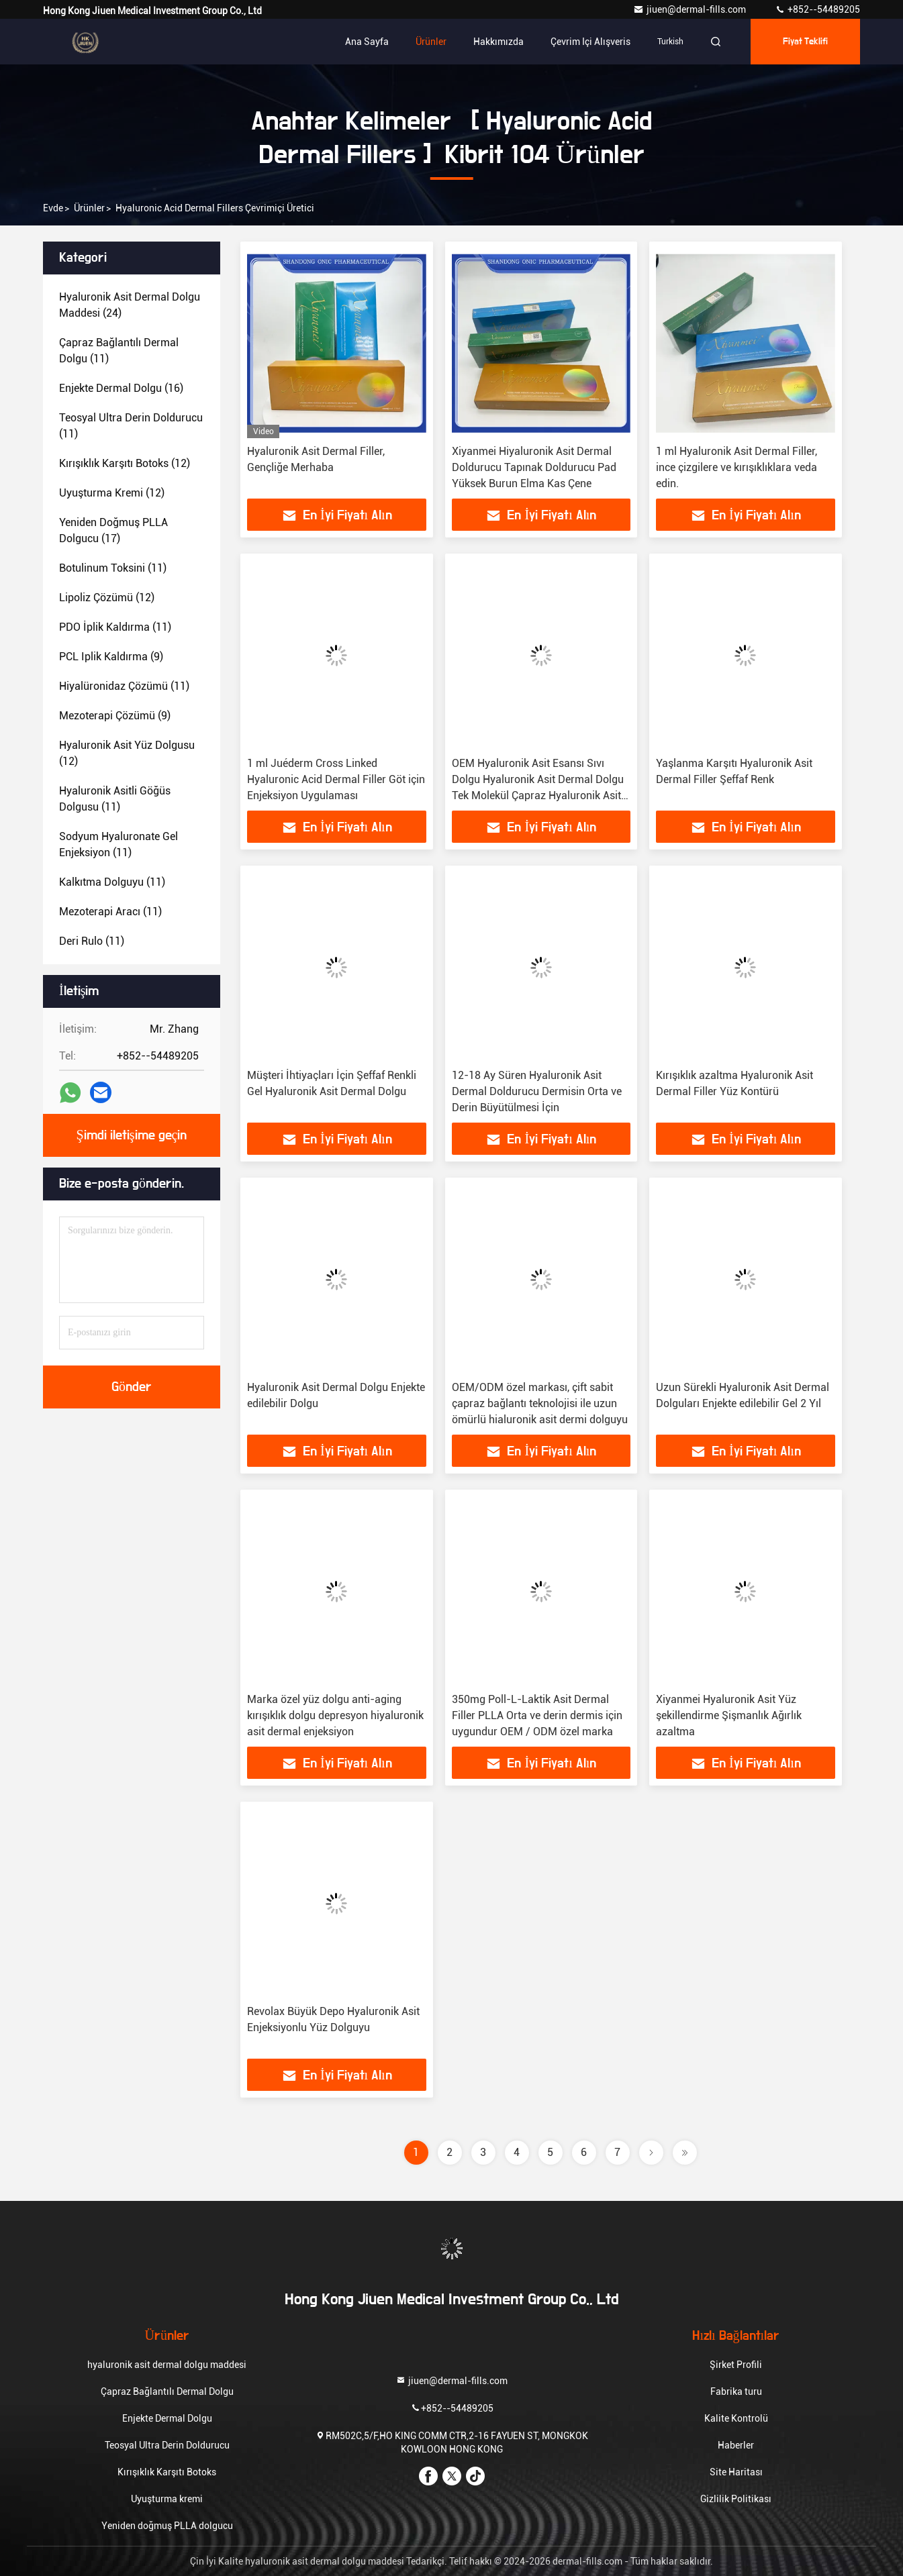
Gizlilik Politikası (735, 2498)
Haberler (736, 2445)
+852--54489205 (817, 9)
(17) (113, 530)
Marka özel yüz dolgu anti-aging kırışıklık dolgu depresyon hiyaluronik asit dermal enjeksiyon (335, 1715)
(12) (124, 463)
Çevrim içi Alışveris (590, 41)
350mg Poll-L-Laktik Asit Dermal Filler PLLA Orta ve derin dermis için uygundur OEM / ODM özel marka (537, 1715)
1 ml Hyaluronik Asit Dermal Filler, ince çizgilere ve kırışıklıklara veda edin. (736, 467)
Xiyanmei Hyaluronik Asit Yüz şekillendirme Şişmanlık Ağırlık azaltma (729, 1715)
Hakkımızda (498, 41)
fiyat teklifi (805, 41)
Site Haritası (736, 2472)
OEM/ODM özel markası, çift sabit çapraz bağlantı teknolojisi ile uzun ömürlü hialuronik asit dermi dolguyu (540, 1403)
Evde (53, 208)
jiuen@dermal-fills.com (690, 9)
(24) (129, 305)
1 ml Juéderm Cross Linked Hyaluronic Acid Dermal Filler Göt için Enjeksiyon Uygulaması (336, 779)
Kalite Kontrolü (736, 2418)
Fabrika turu (736, 2391)
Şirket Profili (736, 2364)
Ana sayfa (367, 41)
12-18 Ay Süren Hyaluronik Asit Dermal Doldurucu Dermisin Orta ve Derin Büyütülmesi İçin (537, 1091)
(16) (121, 388)
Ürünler (431, 41)
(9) (111, 656)
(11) (119, 350)
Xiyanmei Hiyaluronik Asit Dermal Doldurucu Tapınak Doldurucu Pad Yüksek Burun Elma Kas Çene (534, 467)
